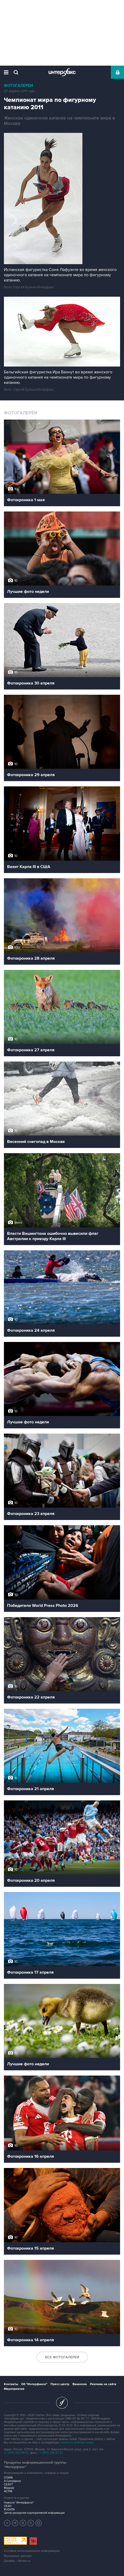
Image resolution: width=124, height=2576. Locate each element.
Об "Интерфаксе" (34, 2384)
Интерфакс (62, 72)
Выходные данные (18, 2556)
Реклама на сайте (103, 2384)
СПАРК (8, 2477)
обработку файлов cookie (76, 2442)
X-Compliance (12, 2481)
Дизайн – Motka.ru (17, 2561)
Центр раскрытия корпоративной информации (34, 2513)
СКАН (8, 2506)
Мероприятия (14, 2389)
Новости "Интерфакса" (19, 2502)
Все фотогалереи (62, 2357)
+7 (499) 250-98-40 (16, 2452)
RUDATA (9, 2509)
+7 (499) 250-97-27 (50, 2452)
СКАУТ (8, 2484)
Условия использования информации (32, 2551)
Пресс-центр (59, 2384)
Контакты (11, 2384)
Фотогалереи (18, 85)
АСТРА (8, 2491)
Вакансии (79, 2384)
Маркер (9, 2488)
